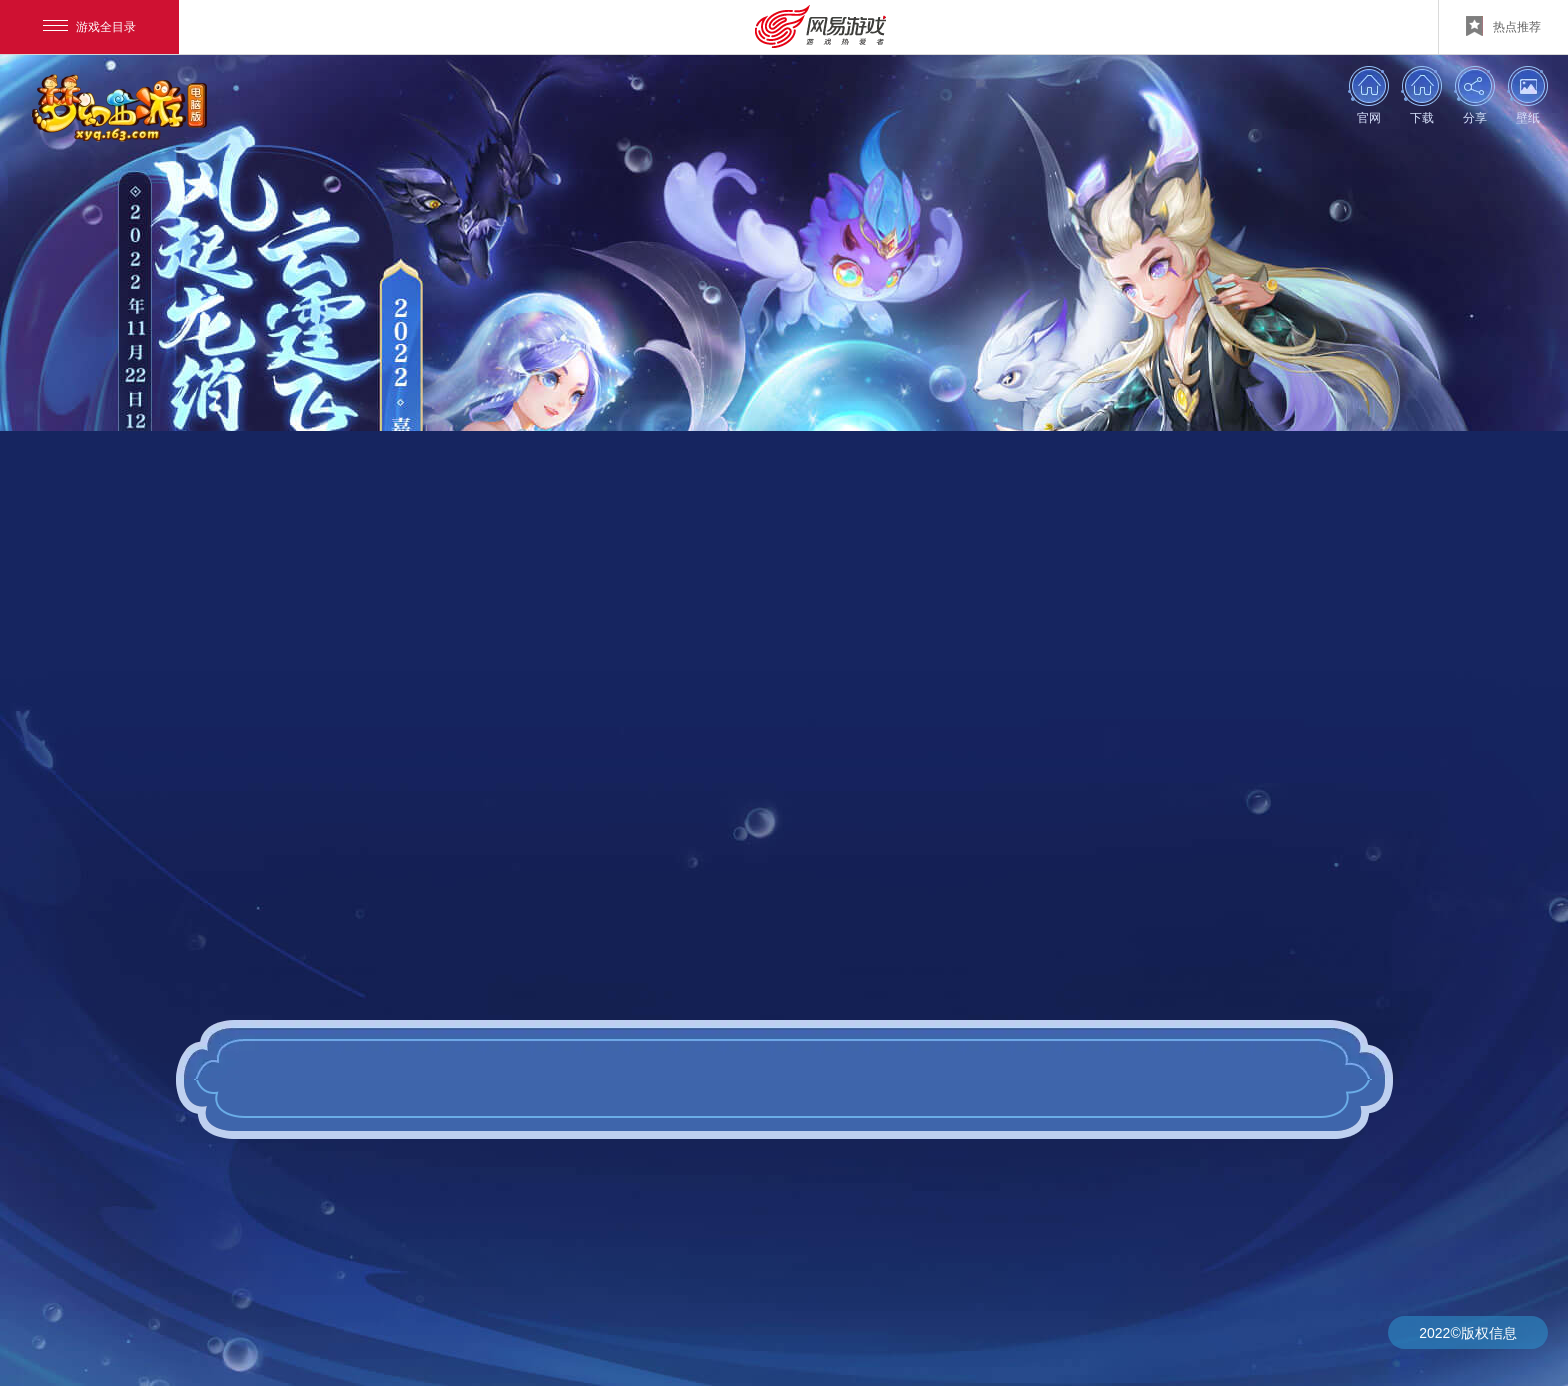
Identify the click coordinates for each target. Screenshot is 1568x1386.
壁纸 (1528, 117)
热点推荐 (1503, 26)
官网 (1369, 117)
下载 (1422, 117)
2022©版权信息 (1467, 1333)
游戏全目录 (89, 27)
